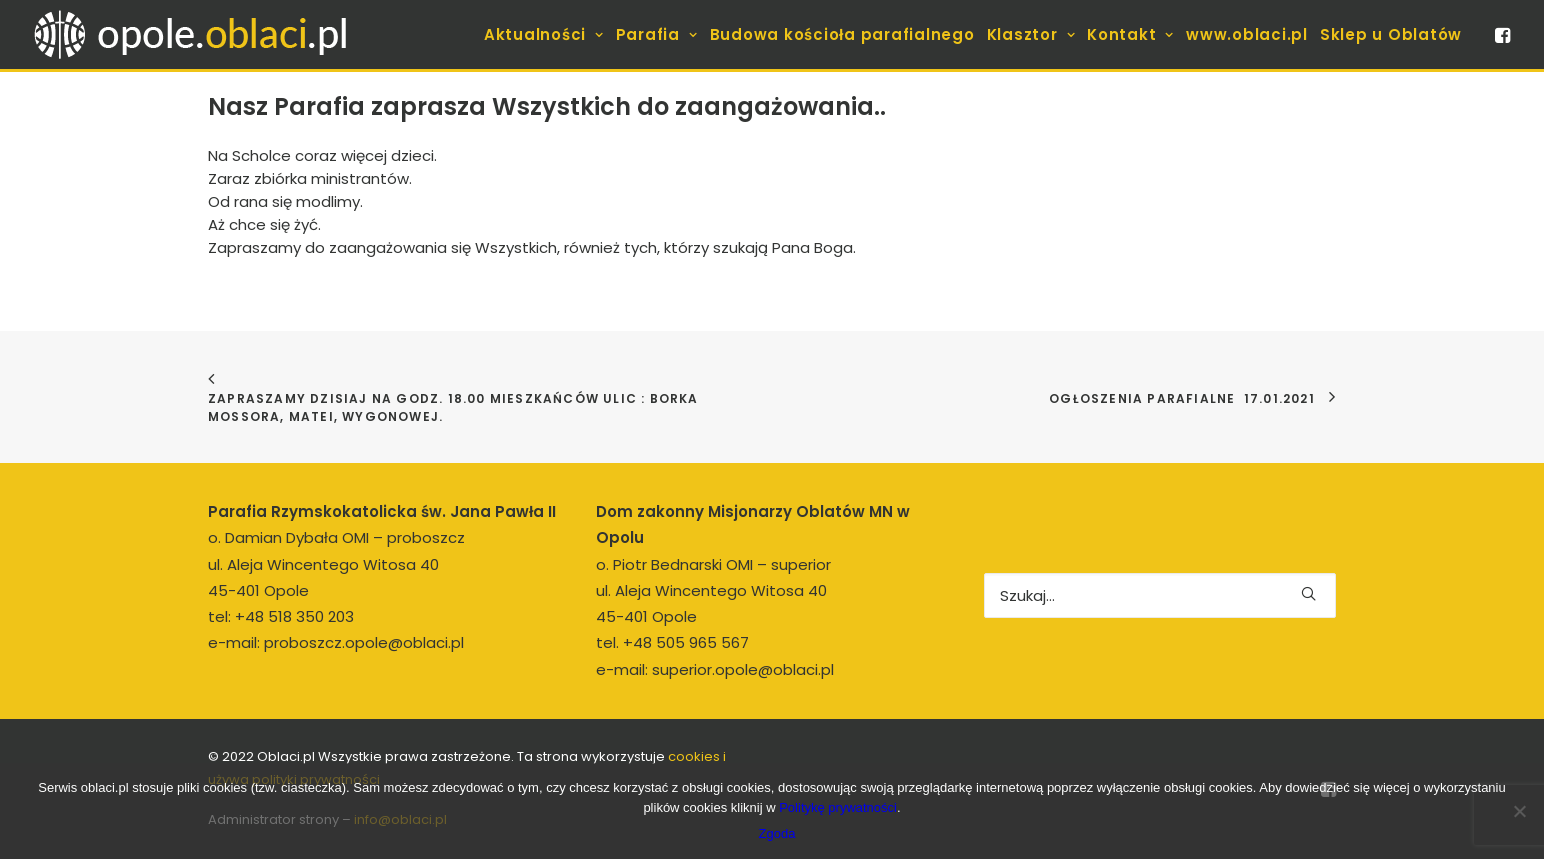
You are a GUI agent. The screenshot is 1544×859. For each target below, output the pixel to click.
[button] (1501, 34)
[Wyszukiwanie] (1160, 595)
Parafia (657, 34)
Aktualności (544, 34)
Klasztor (1031, 34)
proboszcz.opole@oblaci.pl (364, 642)
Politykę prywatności (838, 807)
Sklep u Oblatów (1391, 34)
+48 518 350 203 (294, 616)
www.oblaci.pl (1247, 34)
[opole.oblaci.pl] (202, 34)
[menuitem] (544, 34)
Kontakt (1130, 34)
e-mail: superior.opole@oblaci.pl (715, 669)
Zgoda (777, 833)
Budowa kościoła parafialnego (842, 34)
